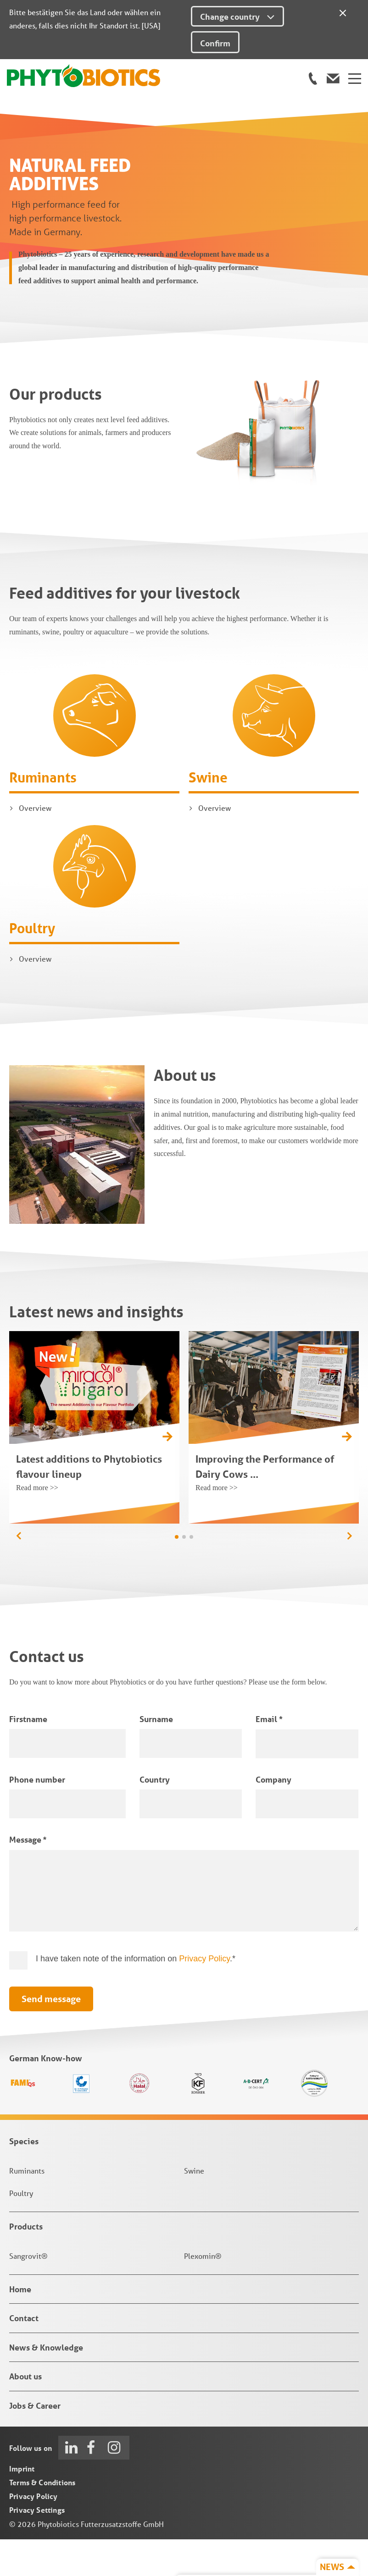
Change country (237, 16)
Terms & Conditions (42, 2519)
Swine (208, 813)
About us (25, 2413)
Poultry (32, 964)
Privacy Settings (37, 2546)
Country (154, 1816)
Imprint (21, 2505)
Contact (24, 2355)
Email (269, 1755)
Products (26, 2262)
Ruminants (43, 813)
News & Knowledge (46, 2383)
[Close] (343, 11)
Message (27, 1876)
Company (273, 1816)
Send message (51, 2035)
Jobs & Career (35, 2442)
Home (20, 2326)
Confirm (215, 43)
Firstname (28, 1755)
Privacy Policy (204, 1995)
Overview (35, 844)
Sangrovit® (28, 2292)
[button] (349, 1573)
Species (24, 2177)
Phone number (37, 1816)
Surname (156, 1755)
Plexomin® (203, 2292)
